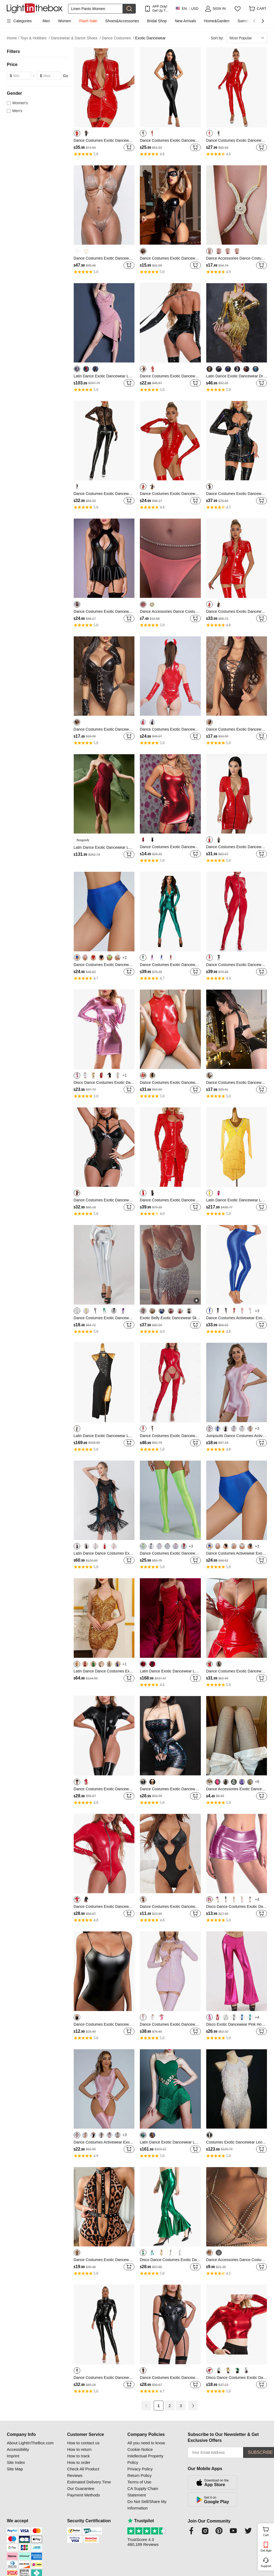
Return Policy (139, 2475)
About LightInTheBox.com (30, 2443)
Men (46, 21)
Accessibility (18, 2449)
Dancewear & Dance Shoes (76, 38)
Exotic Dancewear (150, 38)
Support (266, 2566)
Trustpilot (140, 2521)
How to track (78, 2456)
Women (64, 21)
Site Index (16, 2462)
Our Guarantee (80, 2488)
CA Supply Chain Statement (142, 2491)
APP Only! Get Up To (159, 8)
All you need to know (146, 2443)
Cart (268, 2531)
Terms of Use (139, 2482)
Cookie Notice (140, 2449)
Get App (265, 2550)
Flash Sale (88, 21)
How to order (79, 2462)
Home (13, 38)
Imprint (13, 2456)
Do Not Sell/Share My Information (146, 2504)
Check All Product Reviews (83, 2472)
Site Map (15, 2469)
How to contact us (83, 2443)
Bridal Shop (157, 21)
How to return (79, 2449)
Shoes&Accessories (122, 21)
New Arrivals (185, 21)
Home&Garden (216, 21)
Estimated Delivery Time (89, 2482)
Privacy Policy (140, 2469)
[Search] (95, 9)
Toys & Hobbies (35, 38)
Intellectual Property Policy (145, 2459)
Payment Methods (83, 2495)
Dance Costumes (118, 38)
